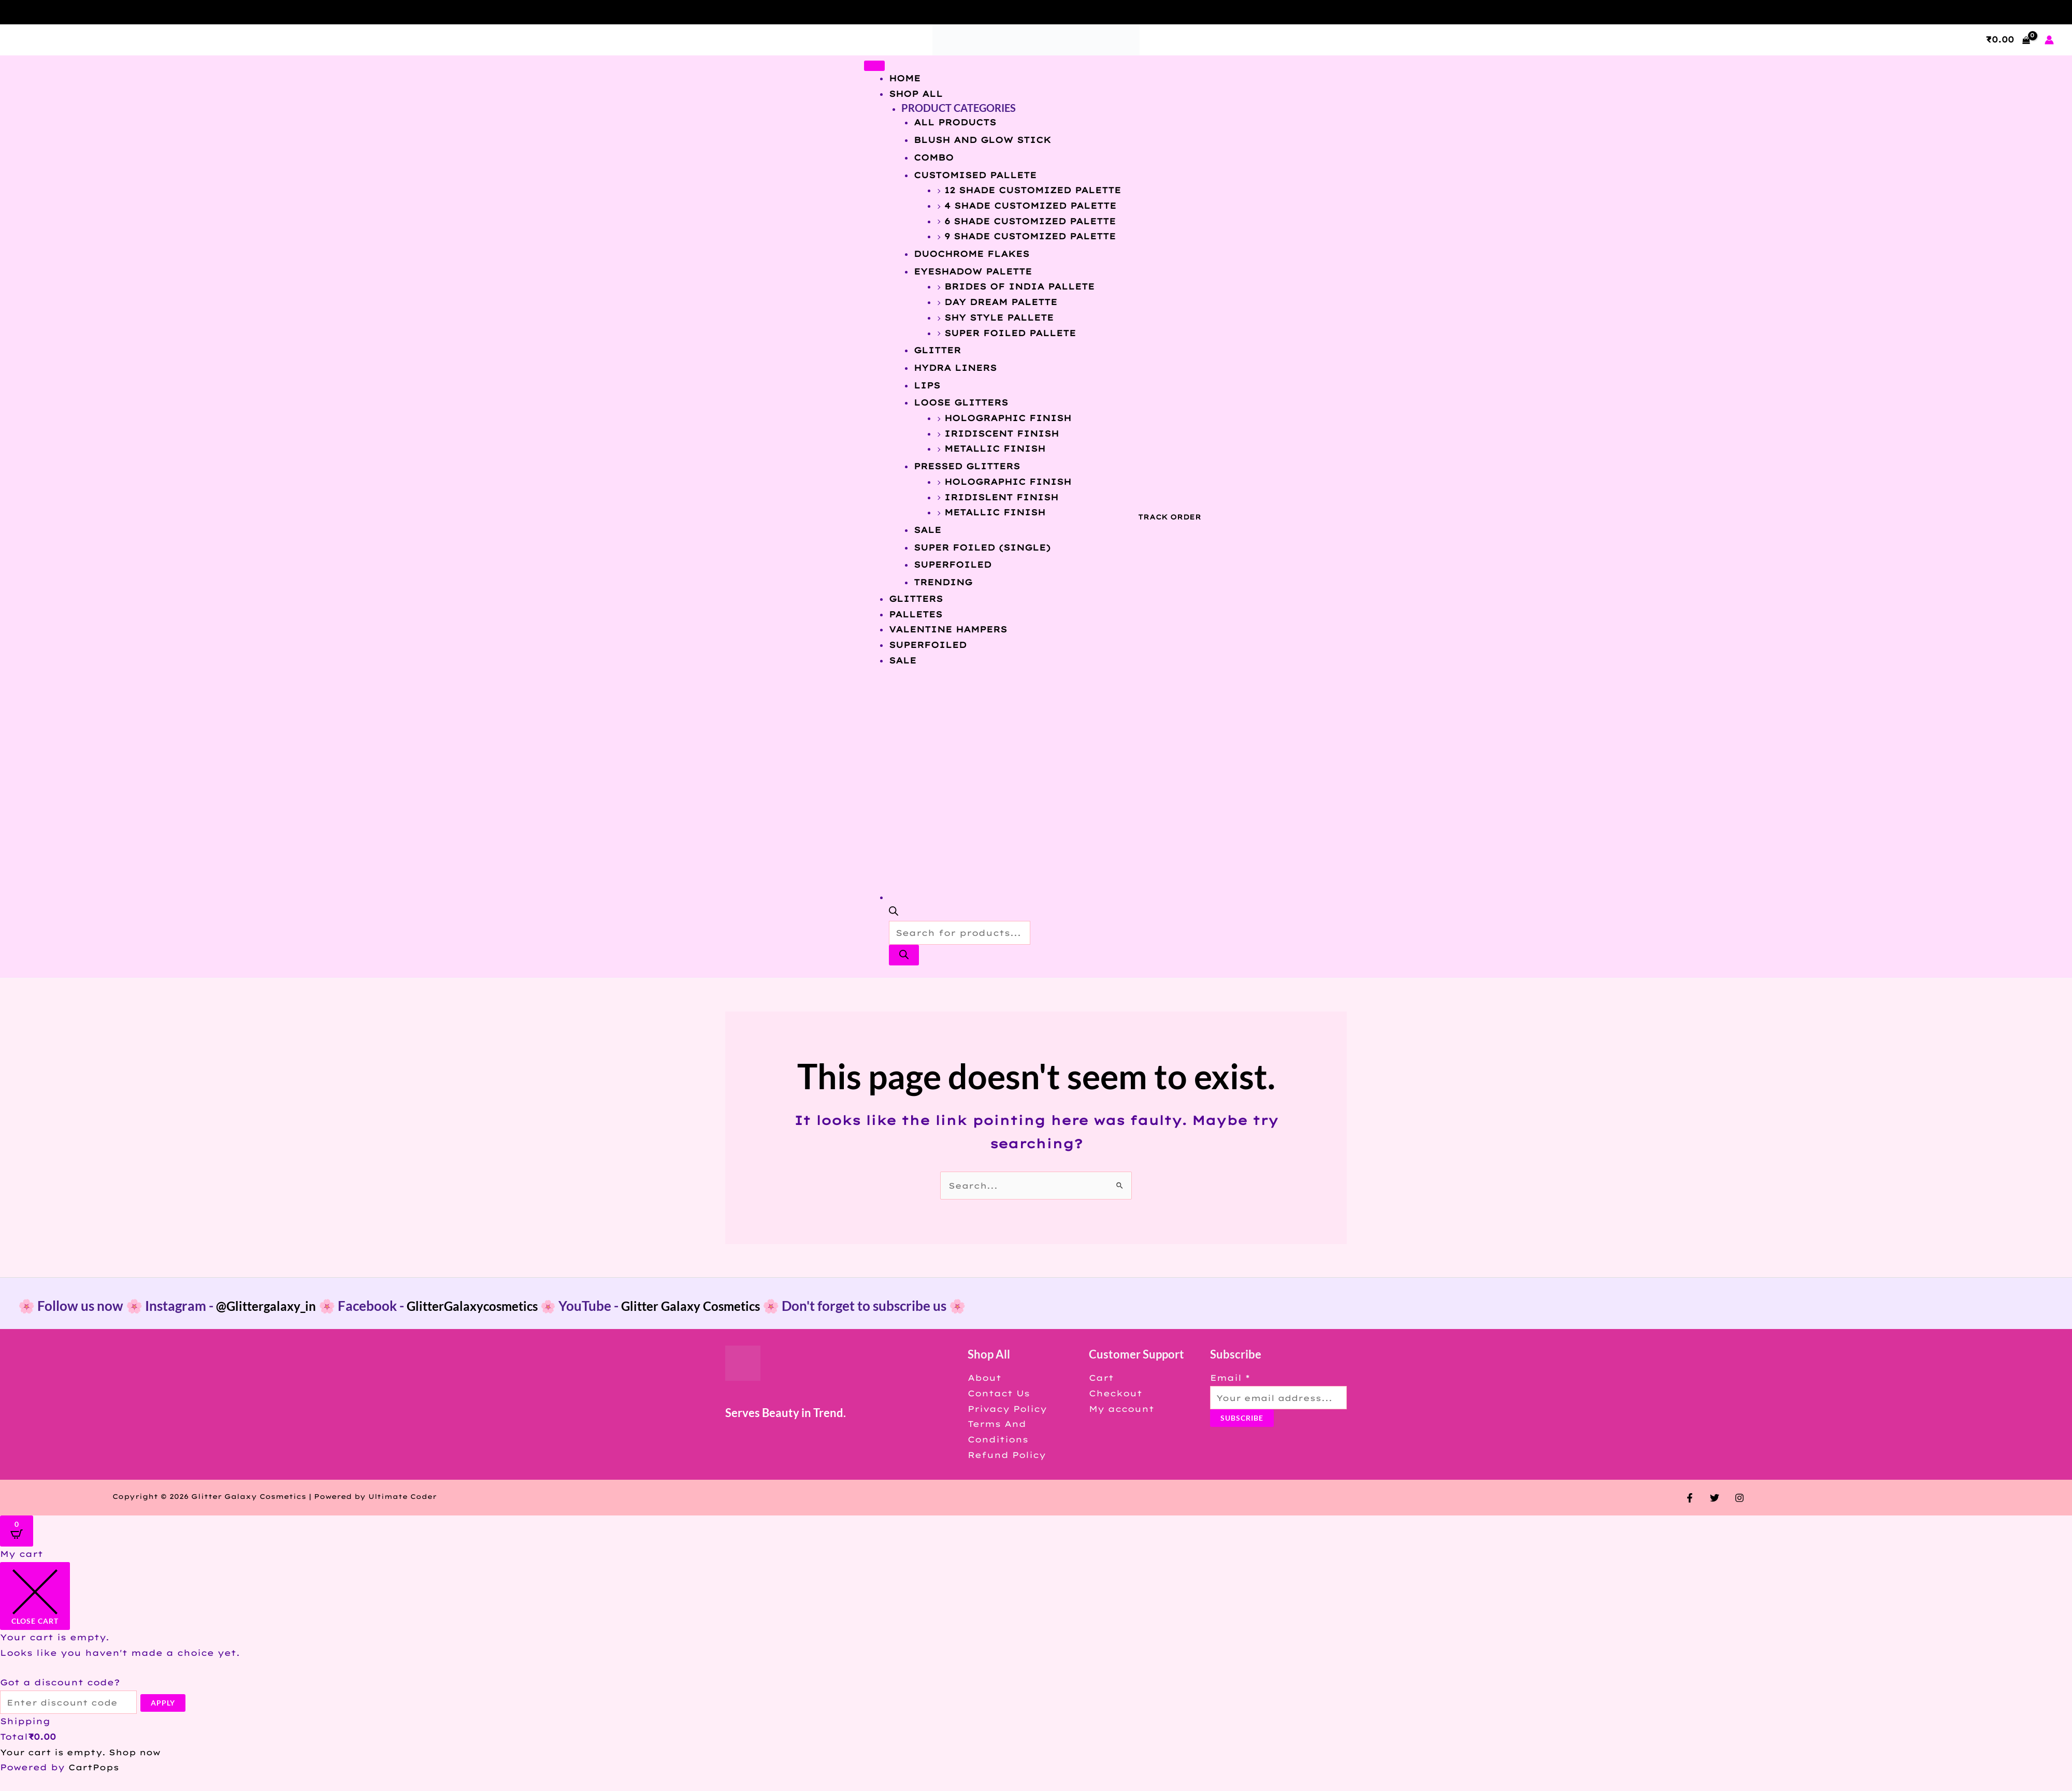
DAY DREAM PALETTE (1000, 302)
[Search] (904, 955)
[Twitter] (1714, 1498)
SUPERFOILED (952, 564)
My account (1117, 1409)
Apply (167, 1702)
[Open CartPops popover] (16, 1531)
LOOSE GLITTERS (961, 402)
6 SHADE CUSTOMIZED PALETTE (1030, 221)
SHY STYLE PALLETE (999, 317)
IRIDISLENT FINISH (1001, 497)
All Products (955, 122)
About (982, 1378)
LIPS (927, 385)
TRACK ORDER (1169, 517)
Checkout (1112, 1393)
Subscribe (1237, 1418)
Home (904, 78)
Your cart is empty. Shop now (83, 1752)
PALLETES (915, 614)
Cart (1097, 1378)
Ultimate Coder (402, 1496)
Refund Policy (1005, 1455)
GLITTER (937, 350)
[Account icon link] (2049, 40)
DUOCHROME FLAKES (971, 254)
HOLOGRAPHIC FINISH (1007, 418)
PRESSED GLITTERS (967, 466)
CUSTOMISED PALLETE (975, 175)
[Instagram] (1737, 1498)
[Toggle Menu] (874, 66)
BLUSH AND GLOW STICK (982, 140)
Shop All (916, 94)
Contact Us (997, 1393)
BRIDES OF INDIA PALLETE (1019, 286)
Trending (943, 582)
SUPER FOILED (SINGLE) (982, 547)
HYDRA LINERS (955, 368)
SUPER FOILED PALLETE (1010, 333)
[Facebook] (1692, 1498)
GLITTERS (916, 599)
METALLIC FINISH (994, 448)
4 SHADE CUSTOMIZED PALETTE (1030, 205)
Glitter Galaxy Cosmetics (715, 1305)
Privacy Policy (1005, 1409)
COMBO (934, 157)
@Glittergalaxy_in (269, 1305)
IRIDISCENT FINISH (1001, 433)
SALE (927, 530)
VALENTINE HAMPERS (948, 629)
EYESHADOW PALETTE (973, 271)
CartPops (94, 1768)
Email (1225, 1378)
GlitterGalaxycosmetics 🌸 (496, 1305)
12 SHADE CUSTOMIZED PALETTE (1032, 190)
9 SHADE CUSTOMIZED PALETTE (1030, 236)
